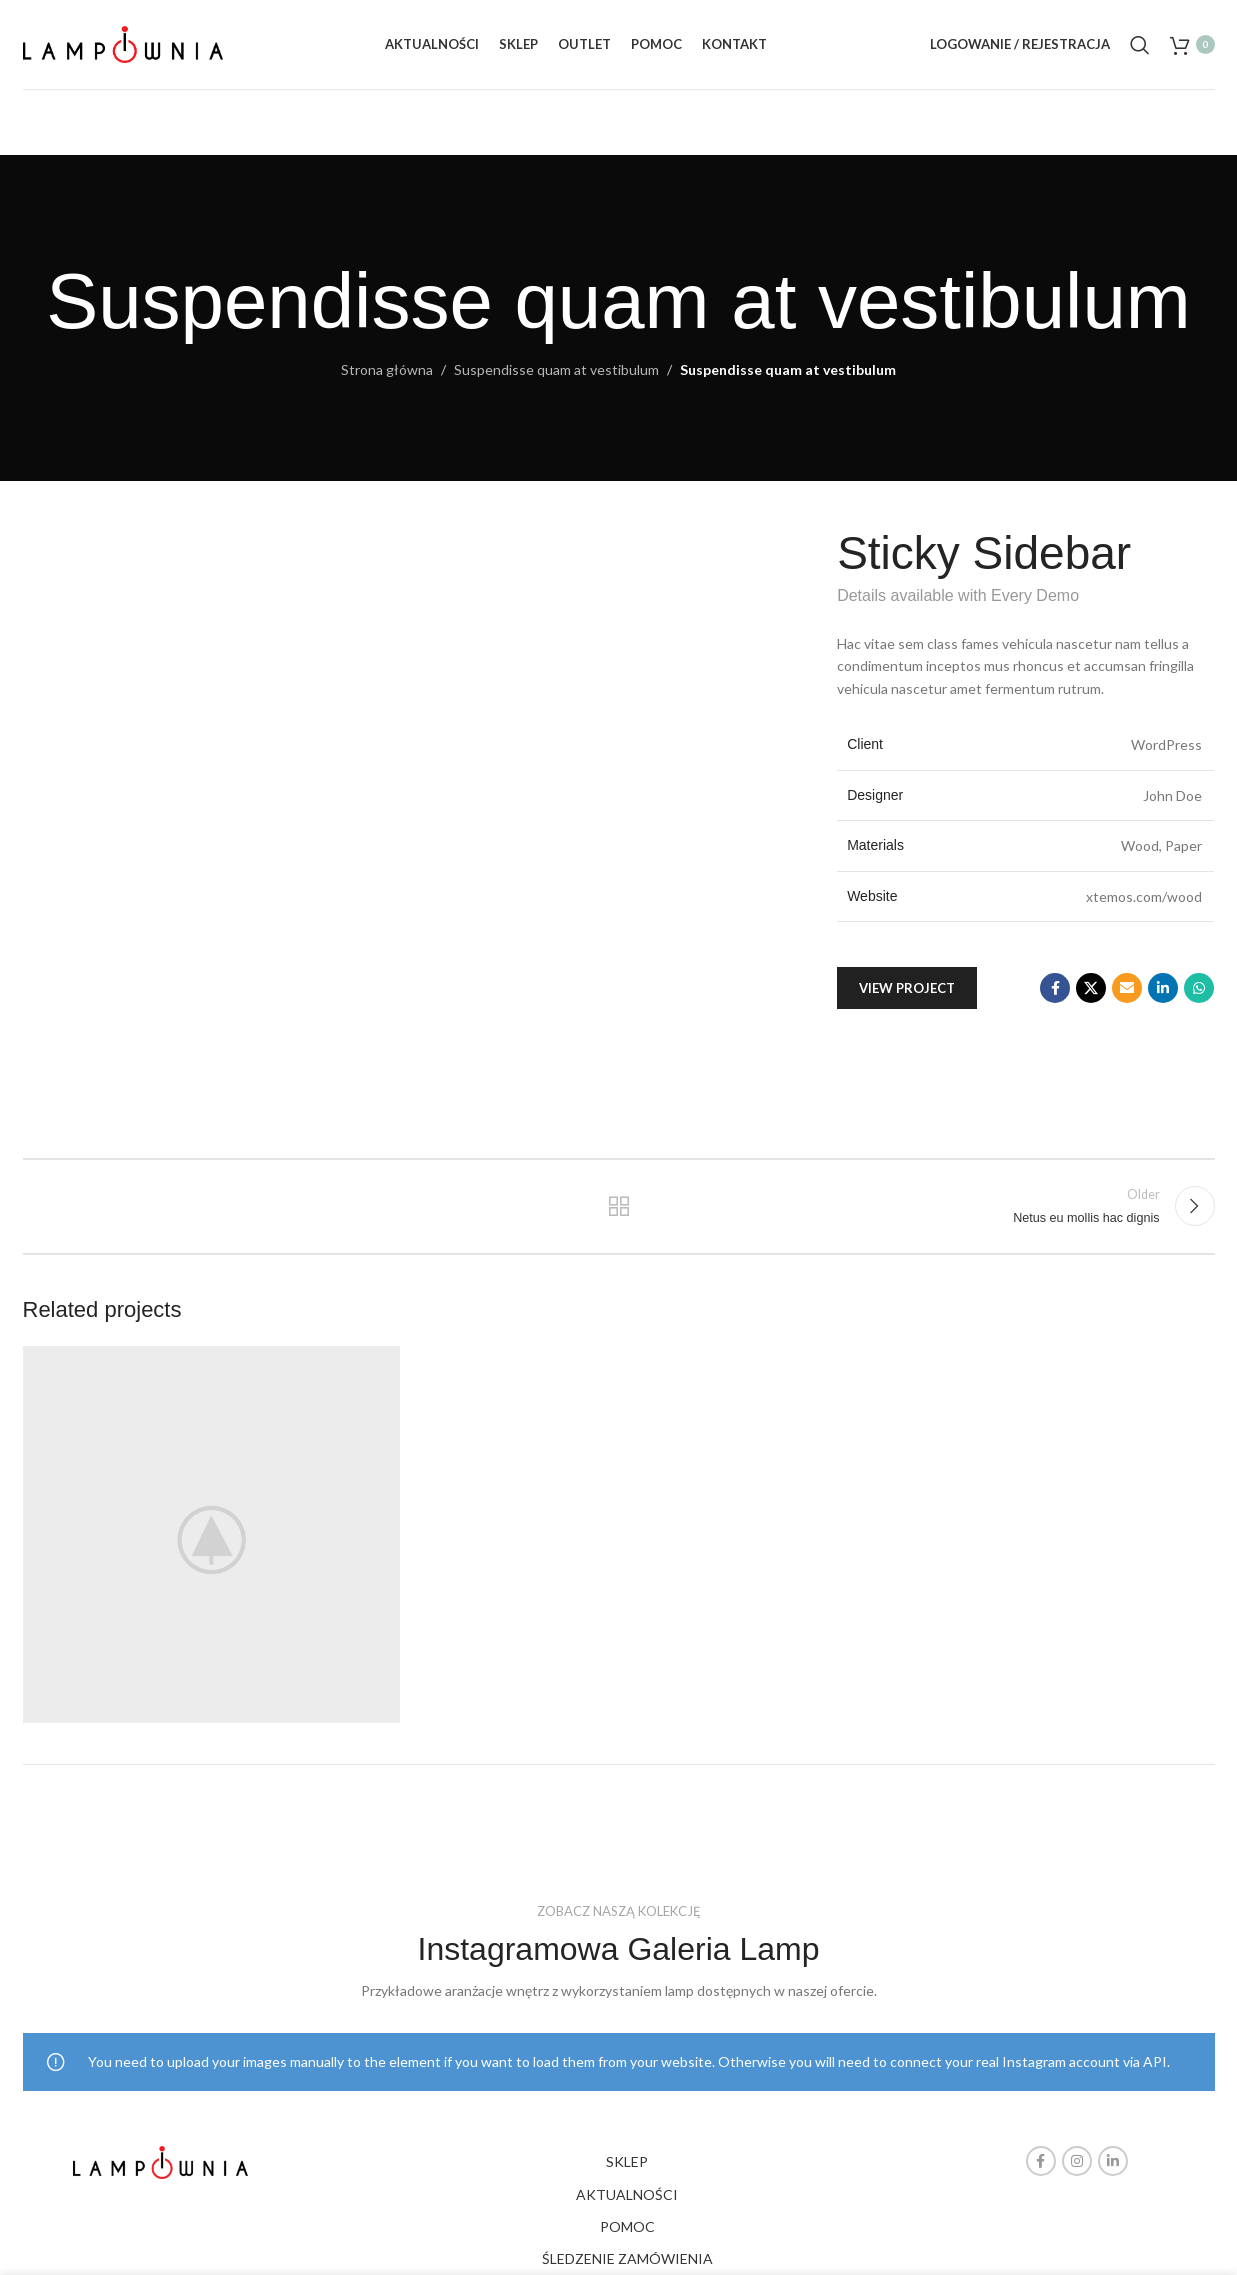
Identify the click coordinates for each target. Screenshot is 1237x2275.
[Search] (1140, 45)
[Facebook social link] (1055, 988)
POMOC (627, 2226)
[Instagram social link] (1077, 2161)
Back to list (618, 1206)
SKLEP (627, 2161)
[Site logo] (123, 42)
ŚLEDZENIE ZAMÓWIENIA (627, 2258)
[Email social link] (1127, 988)
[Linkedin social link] (1163, 988)
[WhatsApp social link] (1199, 988)
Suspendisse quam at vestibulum (556, 369)
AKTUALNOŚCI (627, 2194)
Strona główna (387, 369)
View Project (907, 988)
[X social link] (1091, 988)
